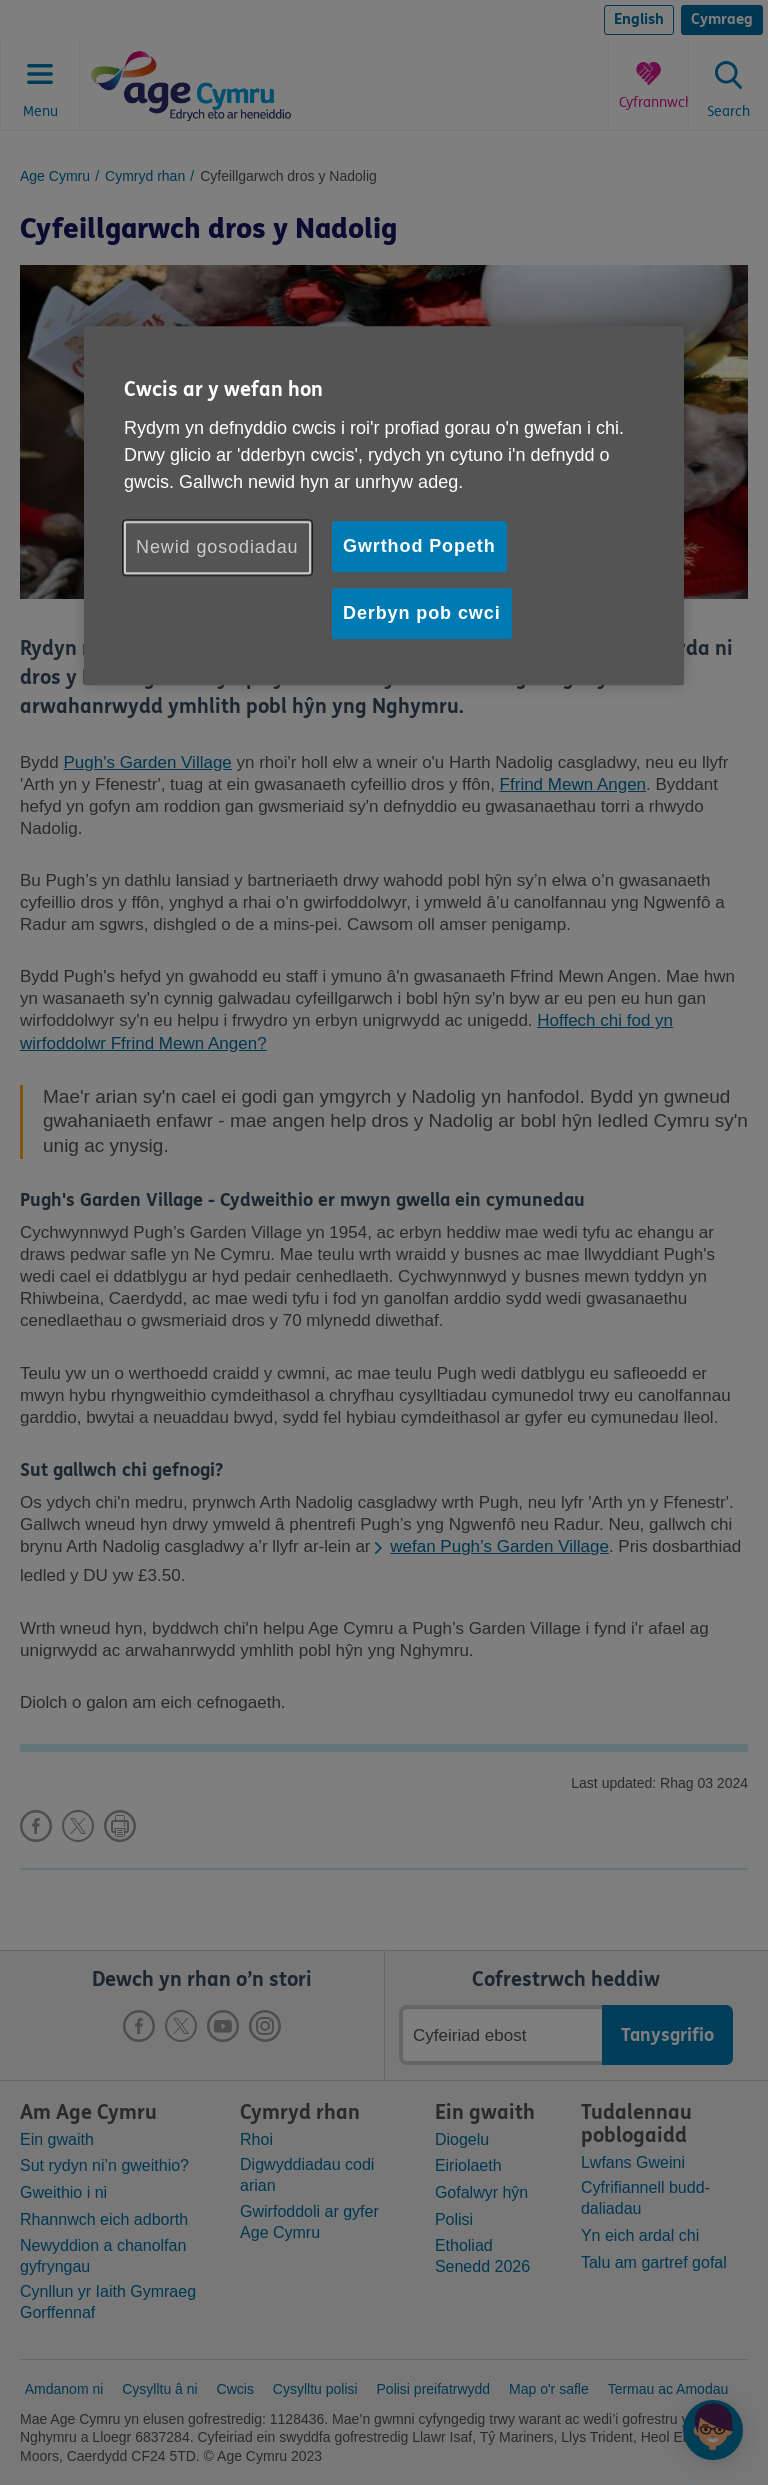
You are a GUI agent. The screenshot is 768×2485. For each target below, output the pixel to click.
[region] (384, 505)
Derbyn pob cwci (422, 613)
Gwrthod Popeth (419, 546)
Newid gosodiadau (217, 547)
